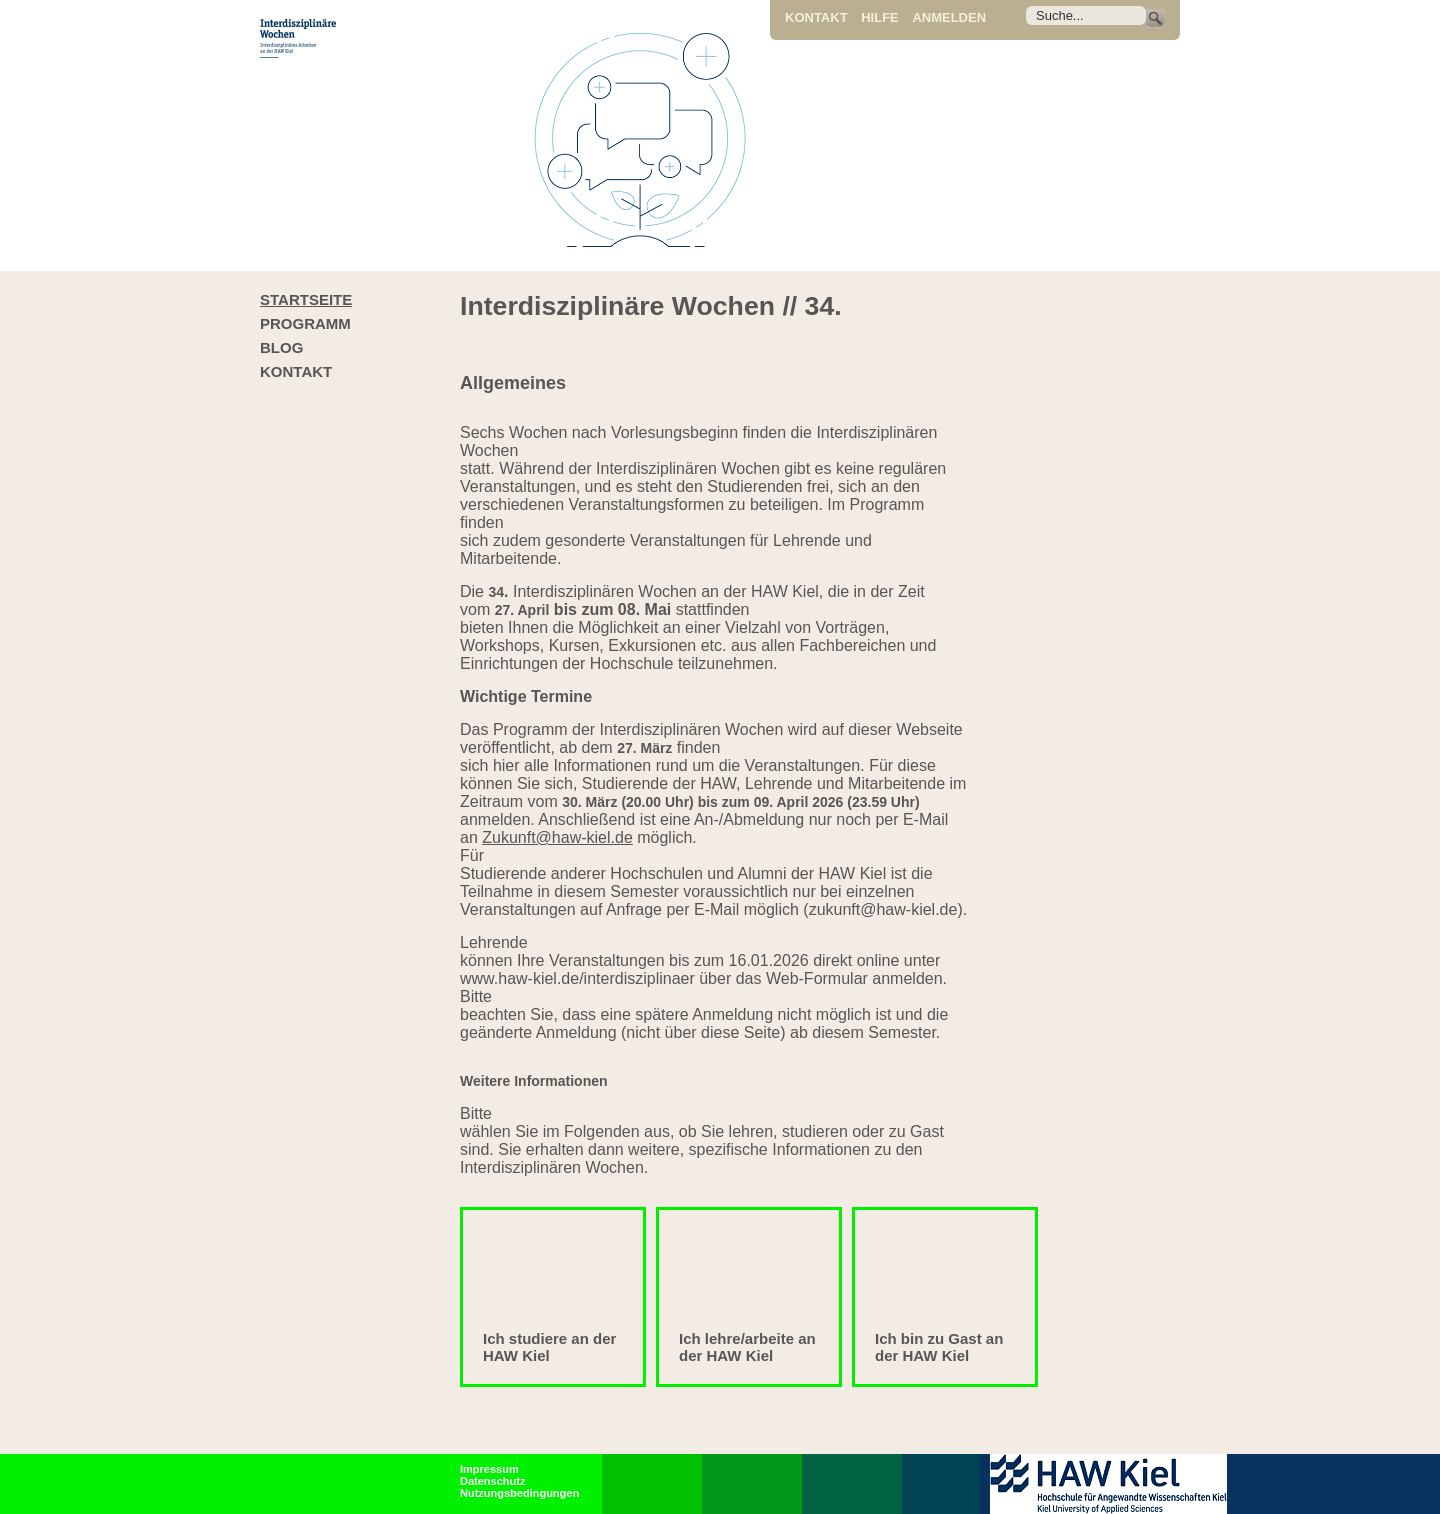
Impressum (489, 1469)
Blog (281, 347)
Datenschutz (492, 1481)
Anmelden (949, 17)
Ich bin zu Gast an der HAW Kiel (939, 1347)
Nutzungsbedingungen (519, 1493)
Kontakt (816, 17)
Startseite (306, 299)
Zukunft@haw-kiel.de (557, 837)
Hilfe (880, 17)
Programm (305, 323)
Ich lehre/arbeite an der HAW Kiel (747, 1347)
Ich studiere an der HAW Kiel (549, 1347)
